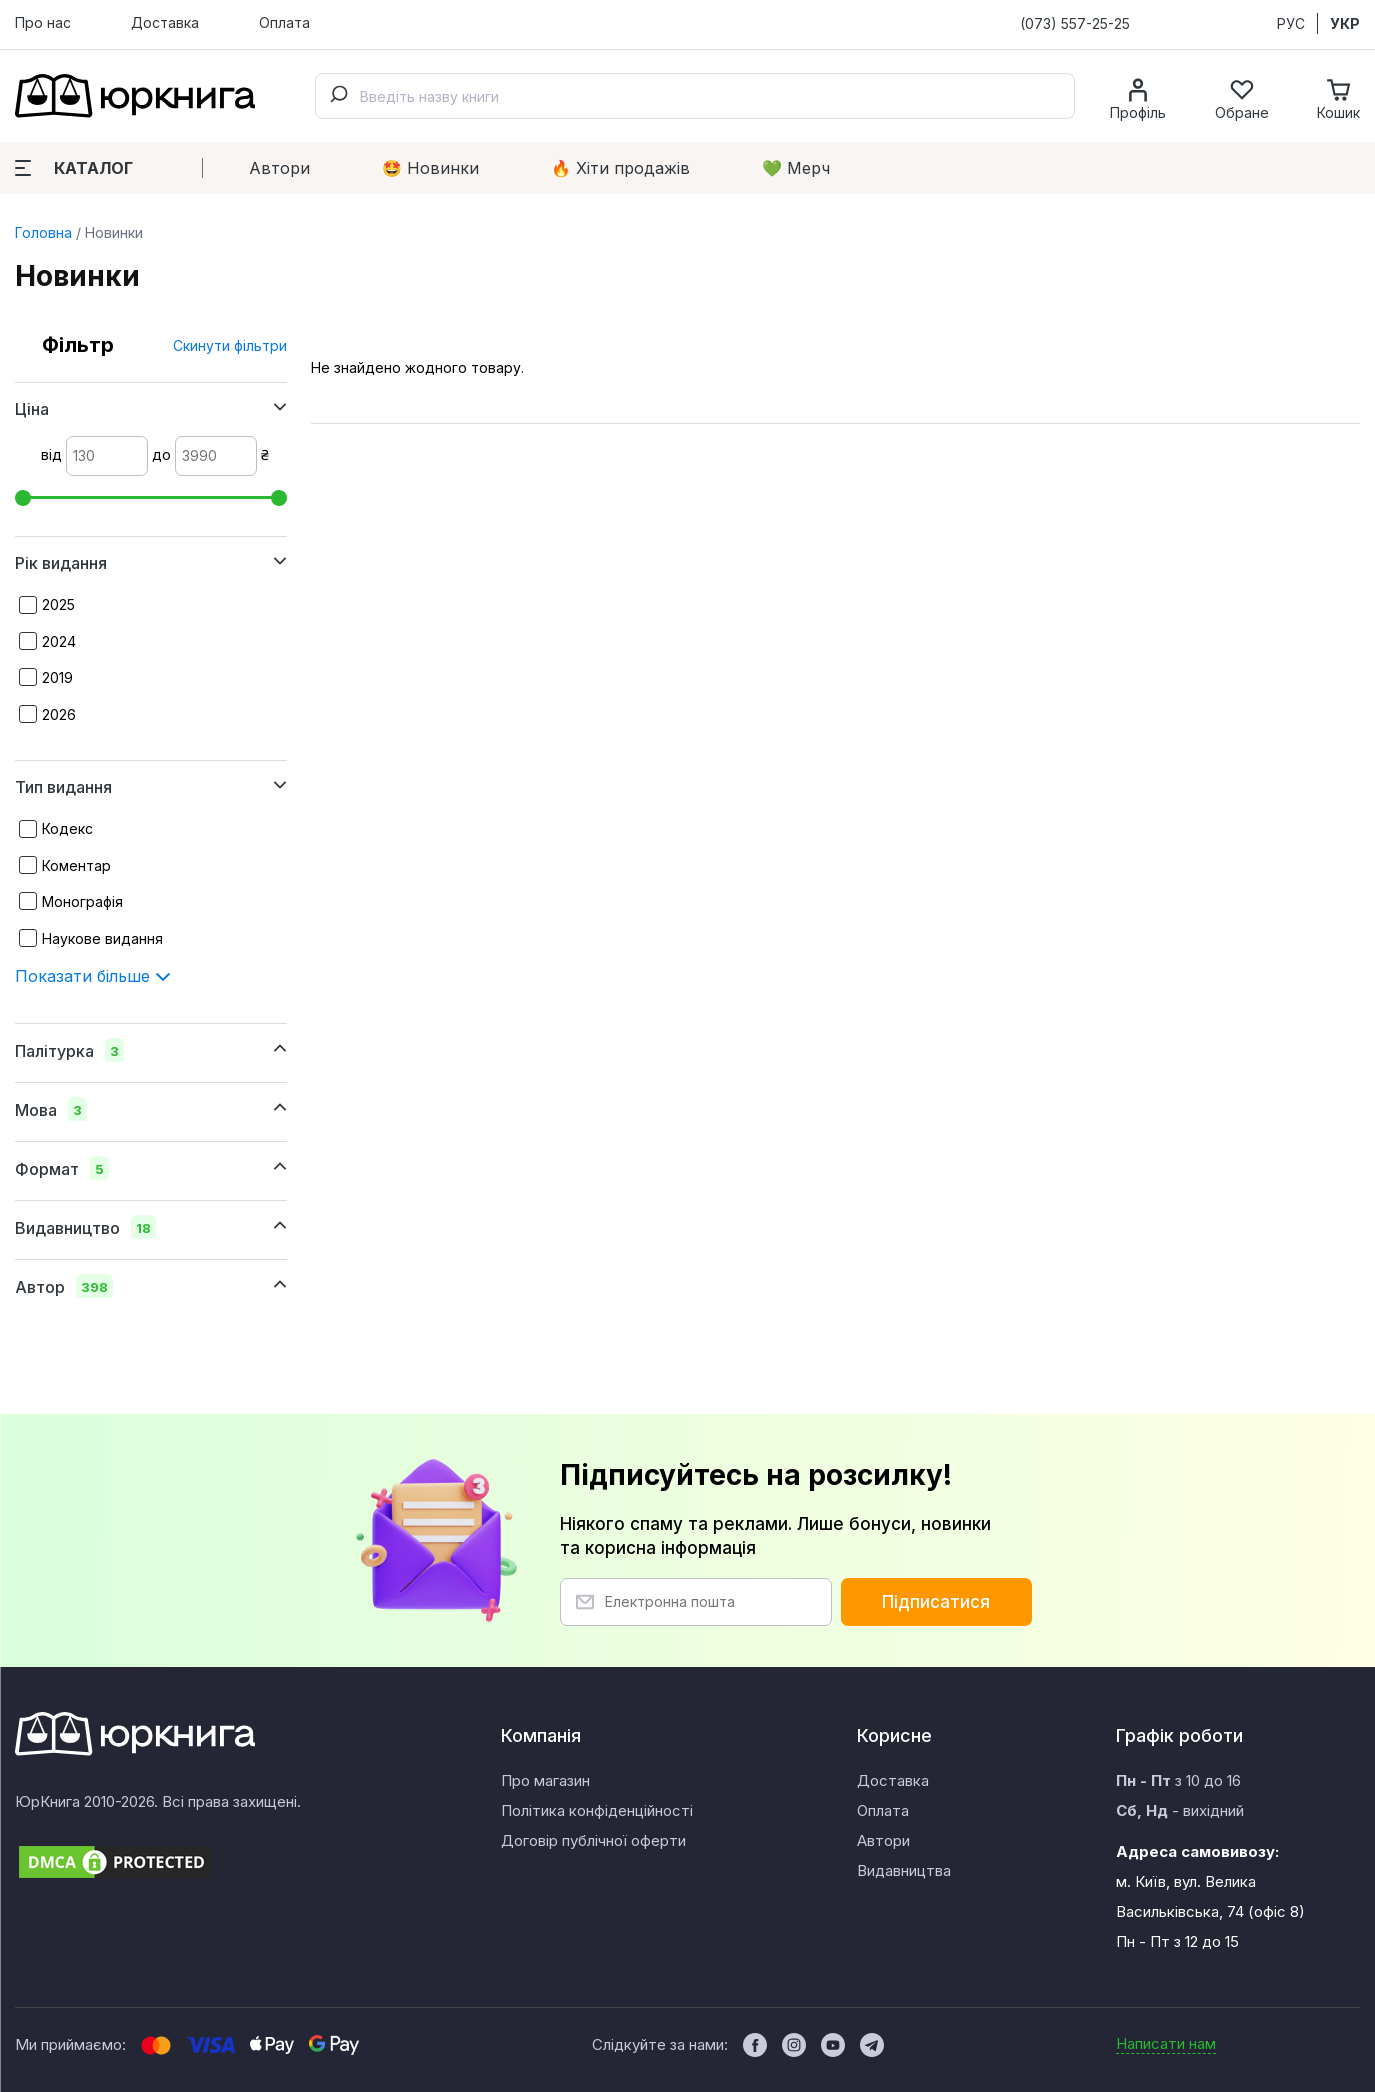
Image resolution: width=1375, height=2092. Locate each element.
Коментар (76, 865)
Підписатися (936, 1602)
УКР (1345, 23)
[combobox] (695, 96)
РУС (1291, 23)
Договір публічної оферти (593, 1840)
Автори (279, 168)
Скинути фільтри (230, 345)
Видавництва (904, 1870)
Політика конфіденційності (597, 1810)
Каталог (74, 168)
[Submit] (338, 96)
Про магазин (545, 1780)
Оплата (284, 22)
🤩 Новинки (430, 168)
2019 (57, 677)
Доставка (165, 22)
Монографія (82, 901)
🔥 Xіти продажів (620, 168)
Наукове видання (102, 938)
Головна (43, 232)
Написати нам (1166, 2043)
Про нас (43, 22)
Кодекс (67, 828)
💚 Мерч (796, 168)
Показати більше (93, 976)
